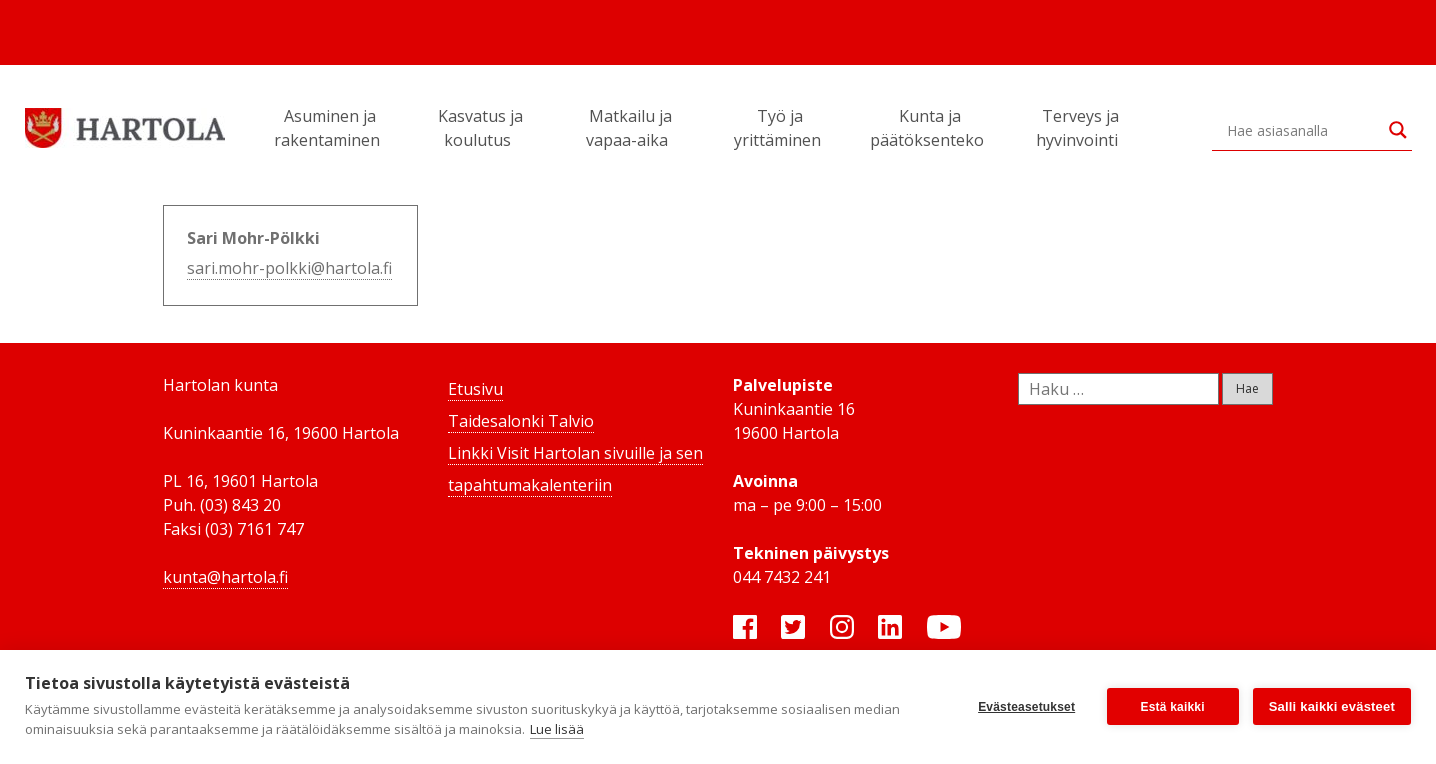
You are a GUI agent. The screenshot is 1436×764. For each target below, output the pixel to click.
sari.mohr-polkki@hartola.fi (289, 268)
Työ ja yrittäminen (780, 128)
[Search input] (1303, 130)
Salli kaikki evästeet (1332, 706)
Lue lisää (557, 729)
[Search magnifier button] (1398, 130)
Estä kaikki (1173, 707)
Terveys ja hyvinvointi (1080, 128)
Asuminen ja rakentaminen (330, 128)
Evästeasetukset (1026, 707)
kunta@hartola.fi (225, 577)
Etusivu (475, 389)
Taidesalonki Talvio (521, 421)
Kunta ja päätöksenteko (930, 128)
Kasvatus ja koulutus (480, 128)
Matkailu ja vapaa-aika (630, 128)
